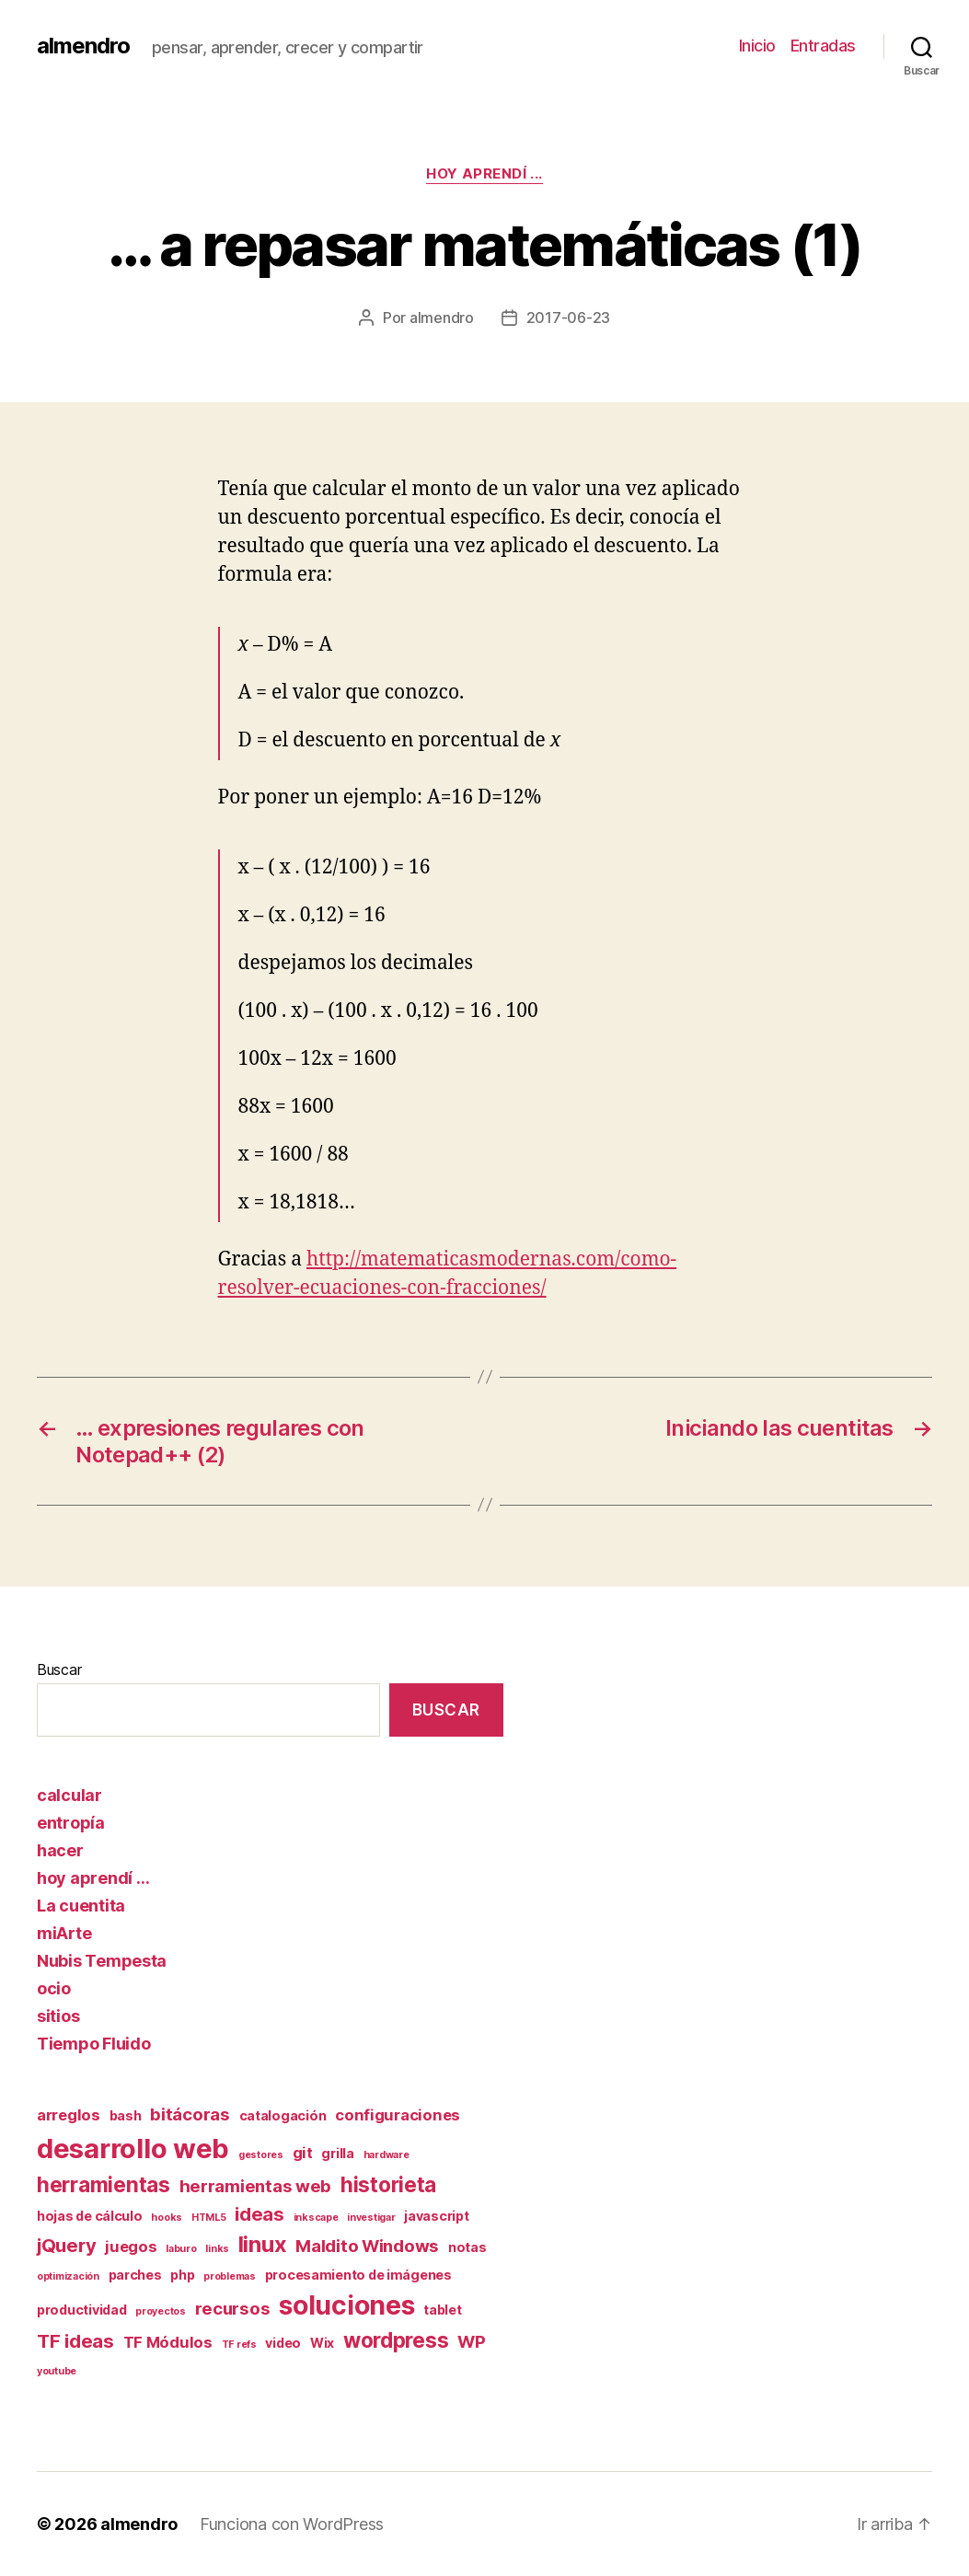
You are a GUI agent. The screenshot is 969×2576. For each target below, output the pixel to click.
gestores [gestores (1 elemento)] (260, 2155)
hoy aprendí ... (484, 174)
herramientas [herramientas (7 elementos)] (103, 2184)
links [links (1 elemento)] (217, 2249)
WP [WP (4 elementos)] (471, 2341)
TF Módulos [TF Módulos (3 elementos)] (168, 2342)
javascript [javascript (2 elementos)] (436, 2216)
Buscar (59, 1669)
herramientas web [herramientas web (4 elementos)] (255, 2186)
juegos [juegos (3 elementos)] (130, 2246)
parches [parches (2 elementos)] (135, 2274)
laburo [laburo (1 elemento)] (181, 2249)
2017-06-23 (568, 317)
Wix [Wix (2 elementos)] (322, 2343)
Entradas (823, 45)
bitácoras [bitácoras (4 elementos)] (190, 2114)
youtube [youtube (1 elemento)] (56, 2371)
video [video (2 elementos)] (283, 2343)
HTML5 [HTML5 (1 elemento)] (208, 2218)
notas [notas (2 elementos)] (467, 2247)
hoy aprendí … (93, 1878)
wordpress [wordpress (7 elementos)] (396, 2340)
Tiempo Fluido (94, 2043)
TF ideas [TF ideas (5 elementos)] (75, 2340)
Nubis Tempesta (102, 1960)
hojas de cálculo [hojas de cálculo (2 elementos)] (90, 2216)
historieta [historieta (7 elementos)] (388, 2184)
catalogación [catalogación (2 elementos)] (283, 2115)
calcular (69, 1795)
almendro (83, 46)
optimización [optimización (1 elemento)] (68, 2276)
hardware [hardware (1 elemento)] (386, 2155)
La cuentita (81, 1905)
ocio (54, 1988)
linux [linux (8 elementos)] (262, 2244)
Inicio (757, 45)
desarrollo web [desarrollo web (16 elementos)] (133, 2148)
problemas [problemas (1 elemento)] (229, 2276)
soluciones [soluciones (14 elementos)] (346, 2305)
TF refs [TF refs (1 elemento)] (239, 2345)
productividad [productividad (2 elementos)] (82, 2309)
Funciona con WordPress (292, 2524)
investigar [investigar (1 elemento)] (371, 2218)
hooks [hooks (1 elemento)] (166, 2218)
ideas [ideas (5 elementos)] (259, 2213)
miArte (64, 1933)
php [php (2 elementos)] (182, 2274)
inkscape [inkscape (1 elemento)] (316, 2218)
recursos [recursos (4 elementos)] (233, 2308)
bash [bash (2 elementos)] (126, 2115)
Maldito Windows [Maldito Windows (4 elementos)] (367, 2246)
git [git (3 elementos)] (303, 2152)
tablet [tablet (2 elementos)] (442, 2309)
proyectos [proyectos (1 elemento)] (160, 2311)
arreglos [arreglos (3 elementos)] (68, 2115)
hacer (60, 1850)
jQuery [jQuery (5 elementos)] (66, 2245)
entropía (71, 1822)
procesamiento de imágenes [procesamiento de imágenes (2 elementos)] (358, 2274)
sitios (58, 2016)
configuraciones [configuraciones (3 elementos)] (397, 2115)
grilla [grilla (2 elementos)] (337, 2153)
